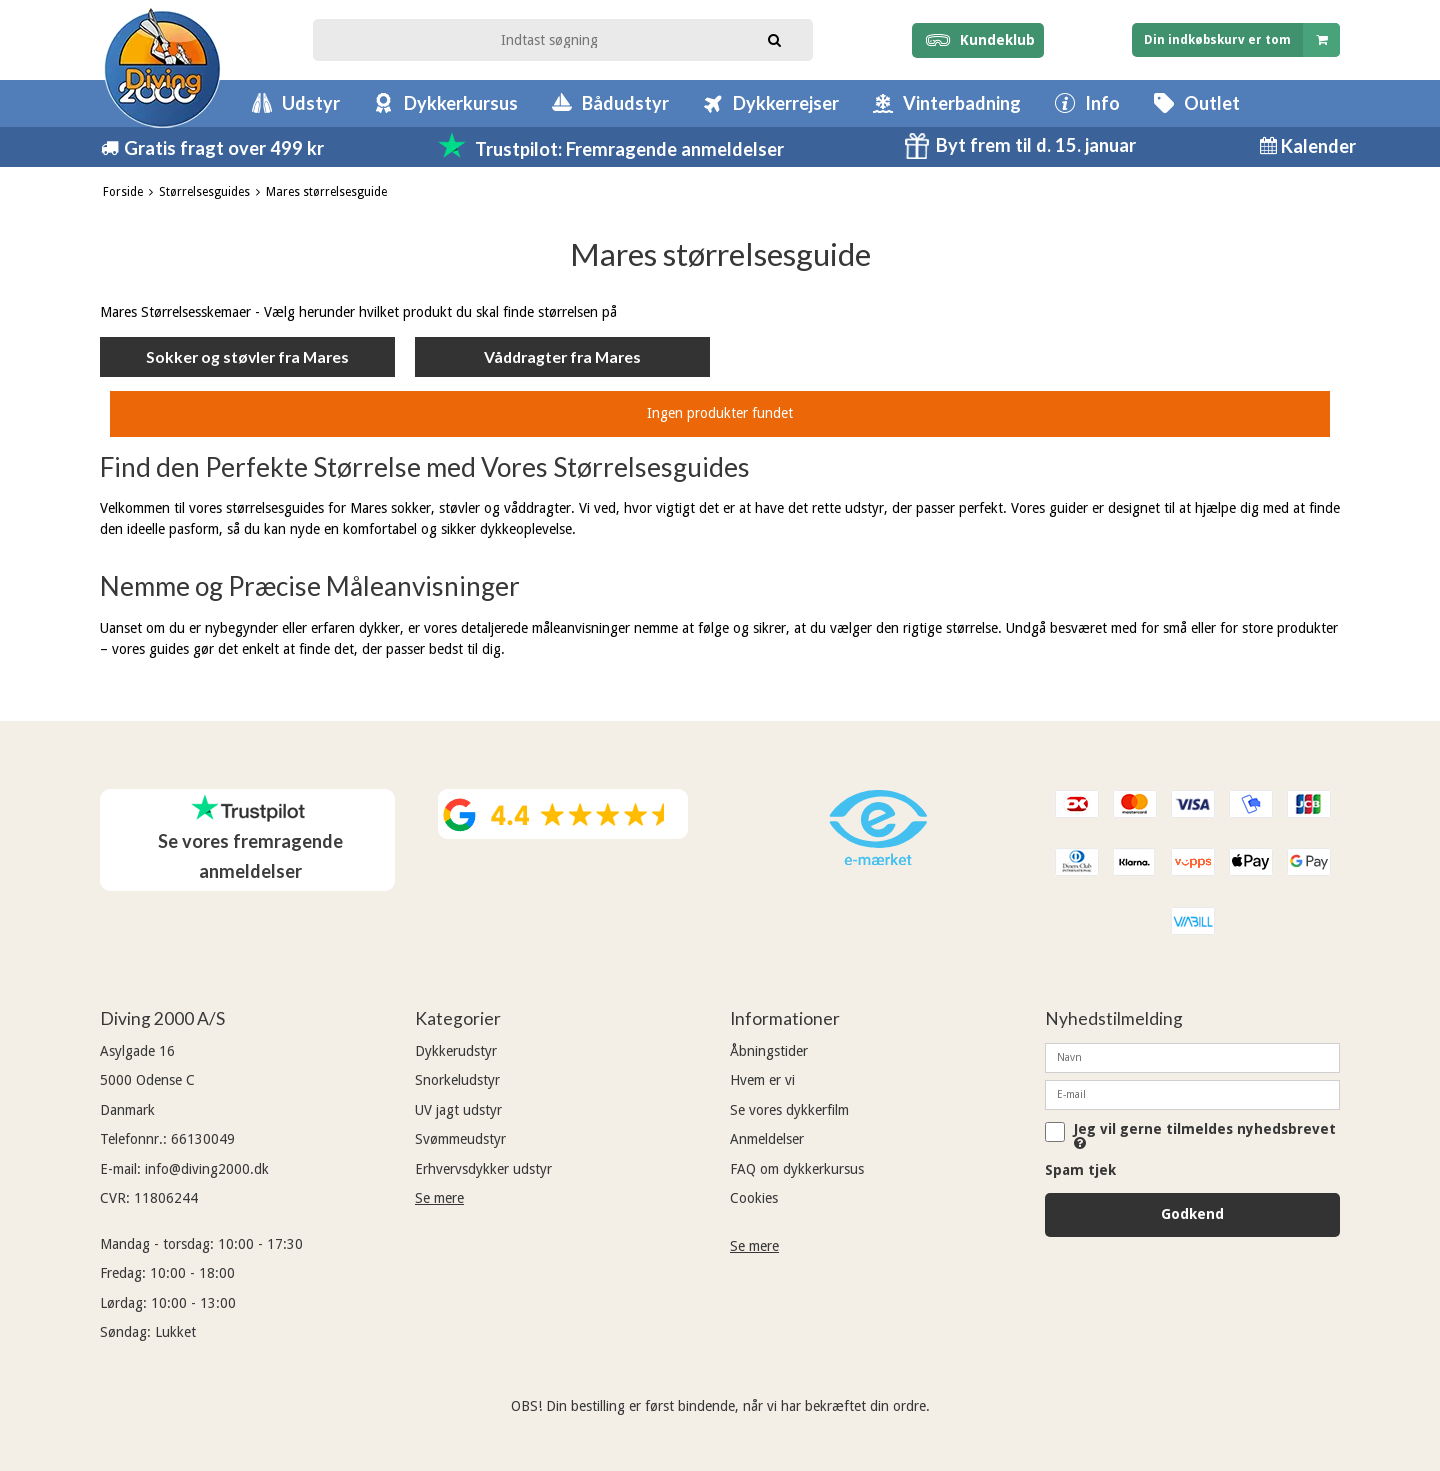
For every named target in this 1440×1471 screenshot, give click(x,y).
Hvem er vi (762, 1080)
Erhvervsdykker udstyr (483, 1169)
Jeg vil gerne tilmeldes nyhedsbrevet (1205, 1136)
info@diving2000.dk (207, 1169)
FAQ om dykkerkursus (797, 1169)
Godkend (1192, 1214)
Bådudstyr (625, 103)
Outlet (1212, 103)
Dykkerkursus (461, 103)
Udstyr (311, 103)
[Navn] (1192, 1057)
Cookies (754, 1198)
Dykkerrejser (786, 103)
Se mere (439, 1198)
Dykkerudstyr (456, 1051)
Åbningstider (769, 1051)
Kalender (1316, 146)
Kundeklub (977, 40)
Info (1102, 103)
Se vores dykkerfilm (789, 1110)
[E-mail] (1192, 1094)
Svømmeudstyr (460, 1139)
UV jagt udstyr (458, 1110)
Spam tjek (1080, 1170)
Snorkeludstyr (457, 1080)
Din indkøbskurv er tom (1242, 39)
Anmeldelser (767, 1139)
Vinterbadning (962, 103)
